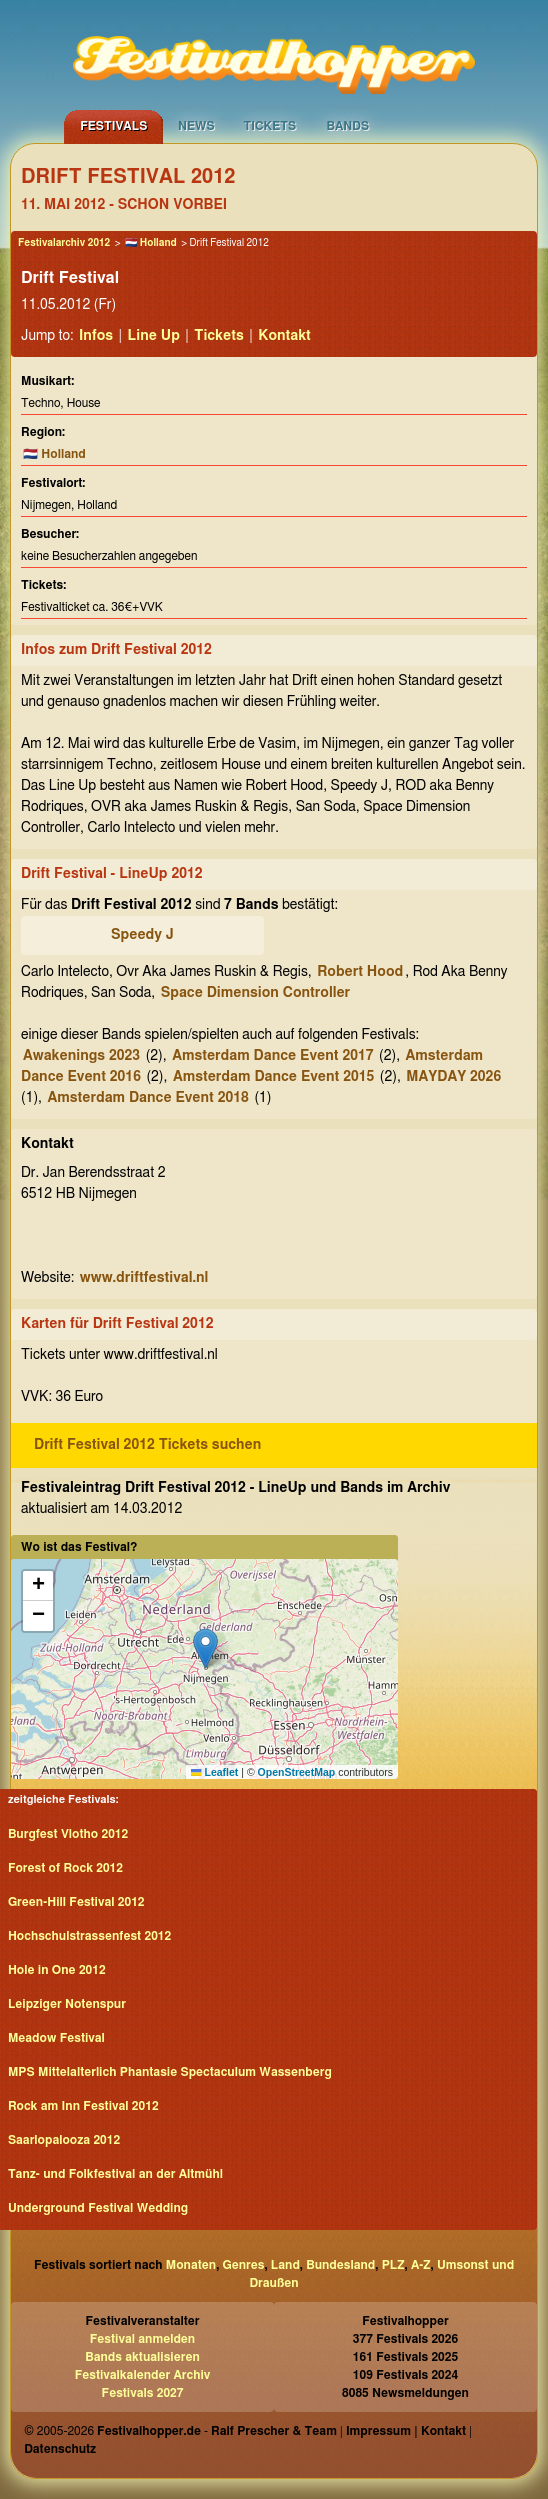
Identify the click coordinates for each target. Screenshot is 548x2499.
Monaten (191, 2265)
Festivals (113, 126)
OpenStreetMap (297, 1772)
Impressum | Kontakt (406, 2431)
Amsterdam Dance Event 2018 (148, 1098)
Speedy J (142, 935)
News (196, 126)
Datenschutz (60, 2449)
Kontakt (284, 336)
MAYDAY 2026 (453, 1077)
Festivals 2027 (143, 2393)
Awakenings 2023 (81, 1056)
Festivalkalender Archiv (143, 2375)
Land (285, 2265)
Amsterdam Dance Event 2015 (273, 1077)
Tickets (269, 126)
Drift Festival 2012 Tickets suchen (147, 1445)
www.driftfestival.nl (144, 1278)
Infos (96, 336)
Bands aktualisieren (142, 2357)
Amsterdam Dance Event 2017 (272, 1056)
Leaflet (214, 1772)
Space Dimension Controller (255, 993)
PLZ (393, 2265)
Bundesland (340, 2265)
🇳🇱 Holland (151, 243)
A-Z (421, 2265)
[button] (205, 1648)
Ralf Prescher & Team (274, 2431)
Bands (347, 126)
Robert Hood (360, 972)
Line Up (154, 336)
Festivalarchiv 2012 (64, 243)
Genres (244, 2265)
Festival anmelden (142, 2339)
